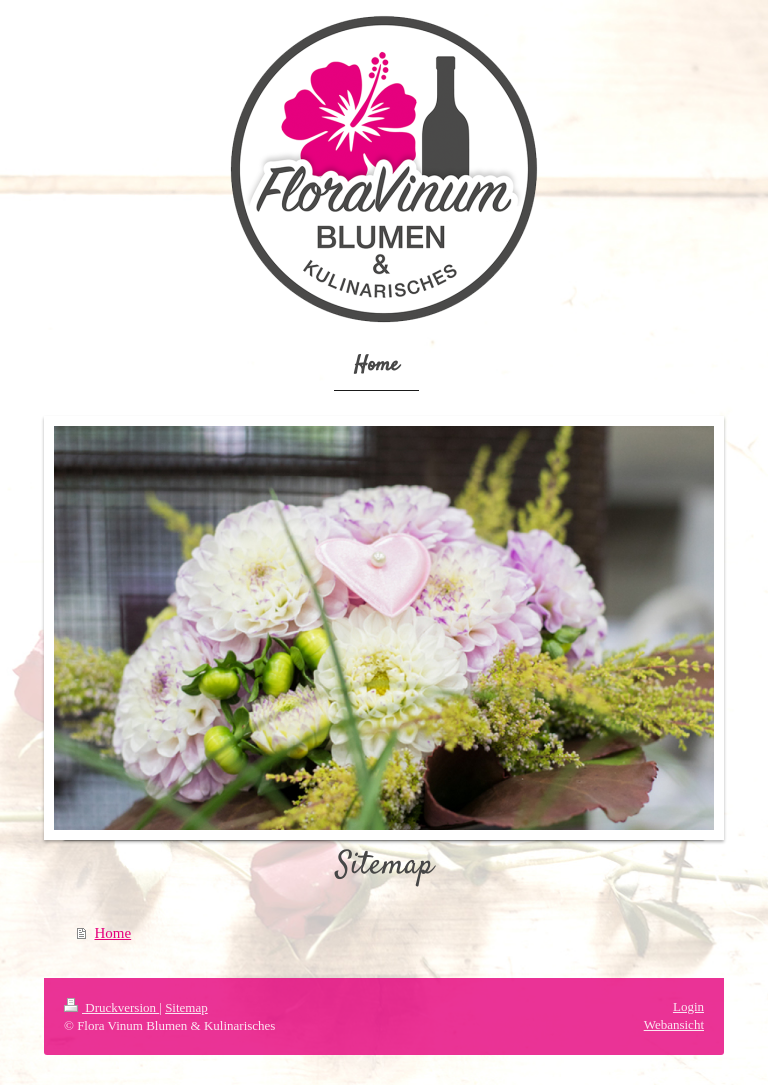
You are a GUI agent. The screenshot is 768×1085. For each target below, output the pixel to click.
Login (688, 1006)
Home (113, 933)
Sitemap (186, 1007)
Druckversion (111, 1007)
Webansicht (674, 1024)
